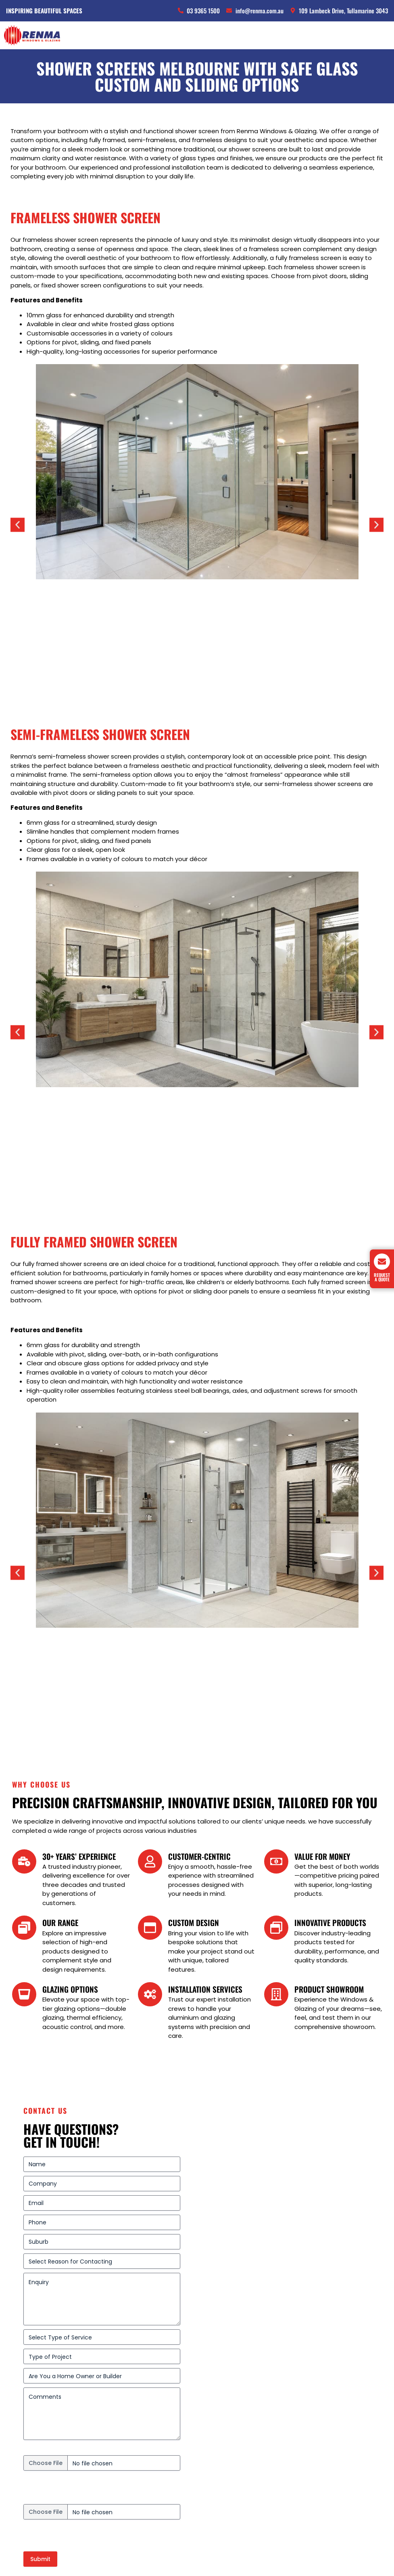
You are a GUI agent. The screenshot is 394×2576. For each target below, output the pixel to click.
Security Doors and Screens (55, 2421)
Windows (26, 2402)
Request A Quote (382, 1277)
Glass (21, 2431)
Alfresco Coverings (41, 2441)
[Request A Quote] (382, 1261)
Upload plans (43, 2125)
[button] (17, 471)
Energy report (43, 2174)
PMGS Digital (366, 2554)
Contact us (30, 2470)
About (21, 2479)
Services (25, 2460)
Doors (21, 2412)
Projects (24, 2450)
